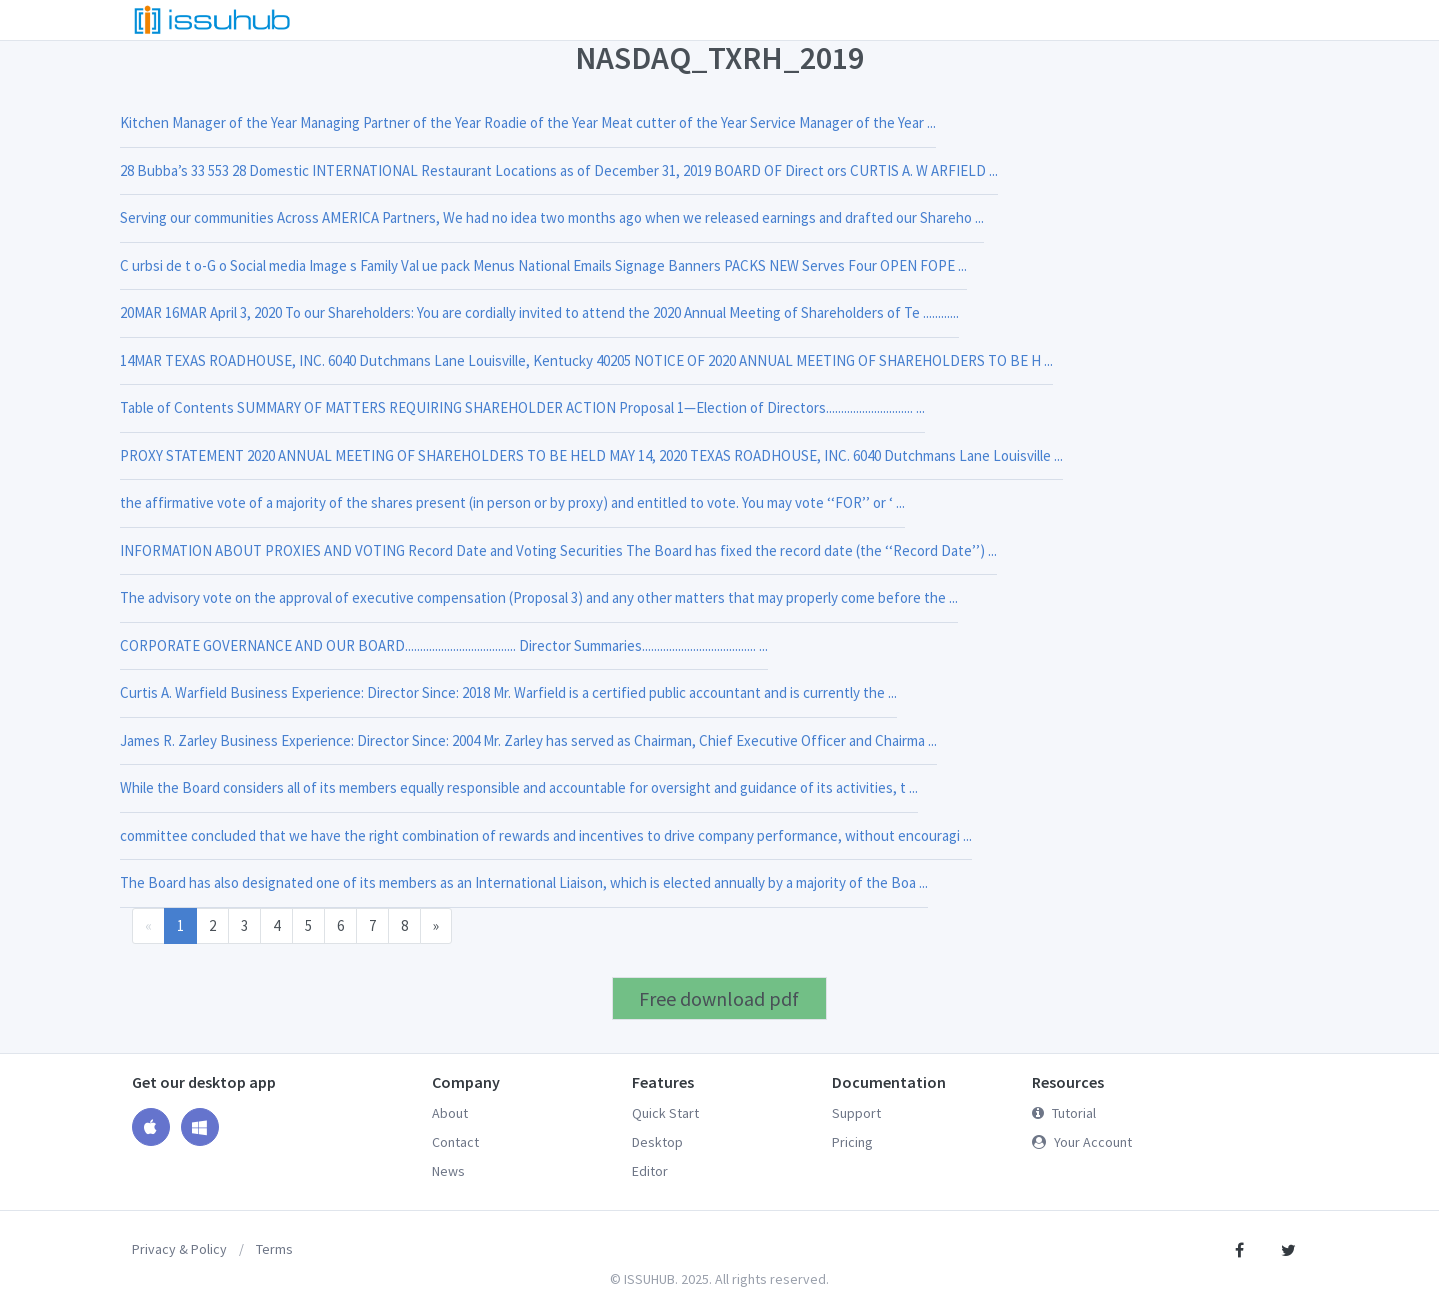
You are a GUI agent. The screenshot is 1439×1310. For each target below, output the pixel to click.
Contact (455, 1142)
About (450, 1113)
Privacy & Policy (179, 1249)
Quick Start (665, 1113)
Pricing (852, 1142)
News (448, 1171)
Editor (650, 1171)
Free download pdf (719, 998)
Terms (274, 1249)
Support (856, 1113)
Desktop (657, 1142)
